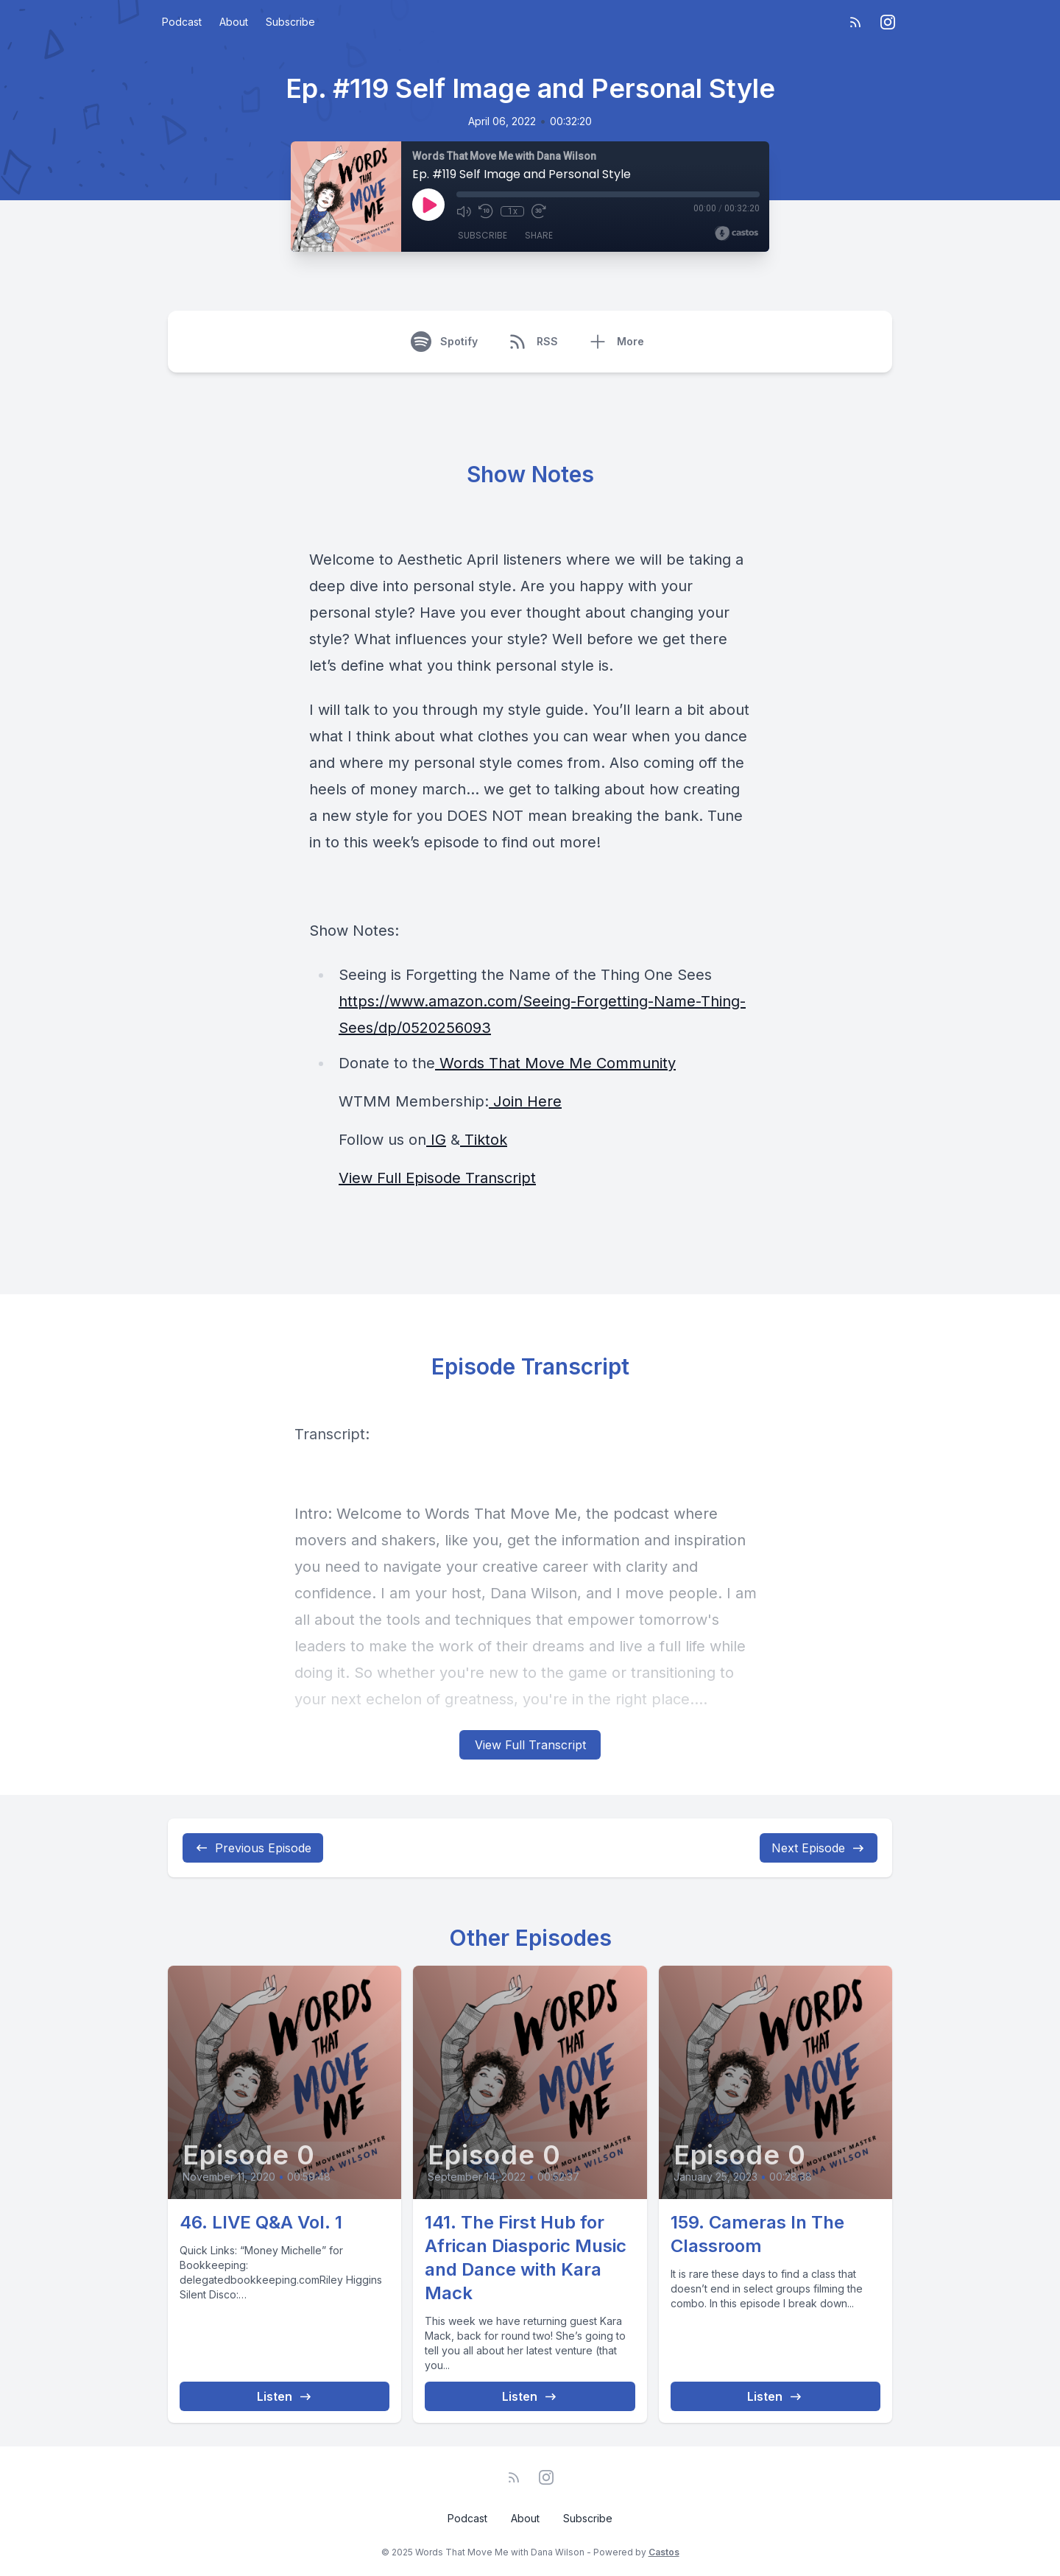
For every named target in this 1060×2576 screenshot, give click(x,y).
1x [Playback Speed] (512, 211)
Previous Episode (252, 1848)
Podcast (182, 21)
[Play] (428, 204)
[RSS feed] (855, 22)
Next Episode (818, 1848)
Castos (664, 2552)
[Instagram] (888, 22)
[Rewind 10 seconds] (485, 211)
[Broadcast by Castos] (736, 233)
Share (539, 235)
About (233, 21)
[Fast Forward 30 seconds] (538, 211)
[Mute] (463, 211)
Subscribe (290, 21)
